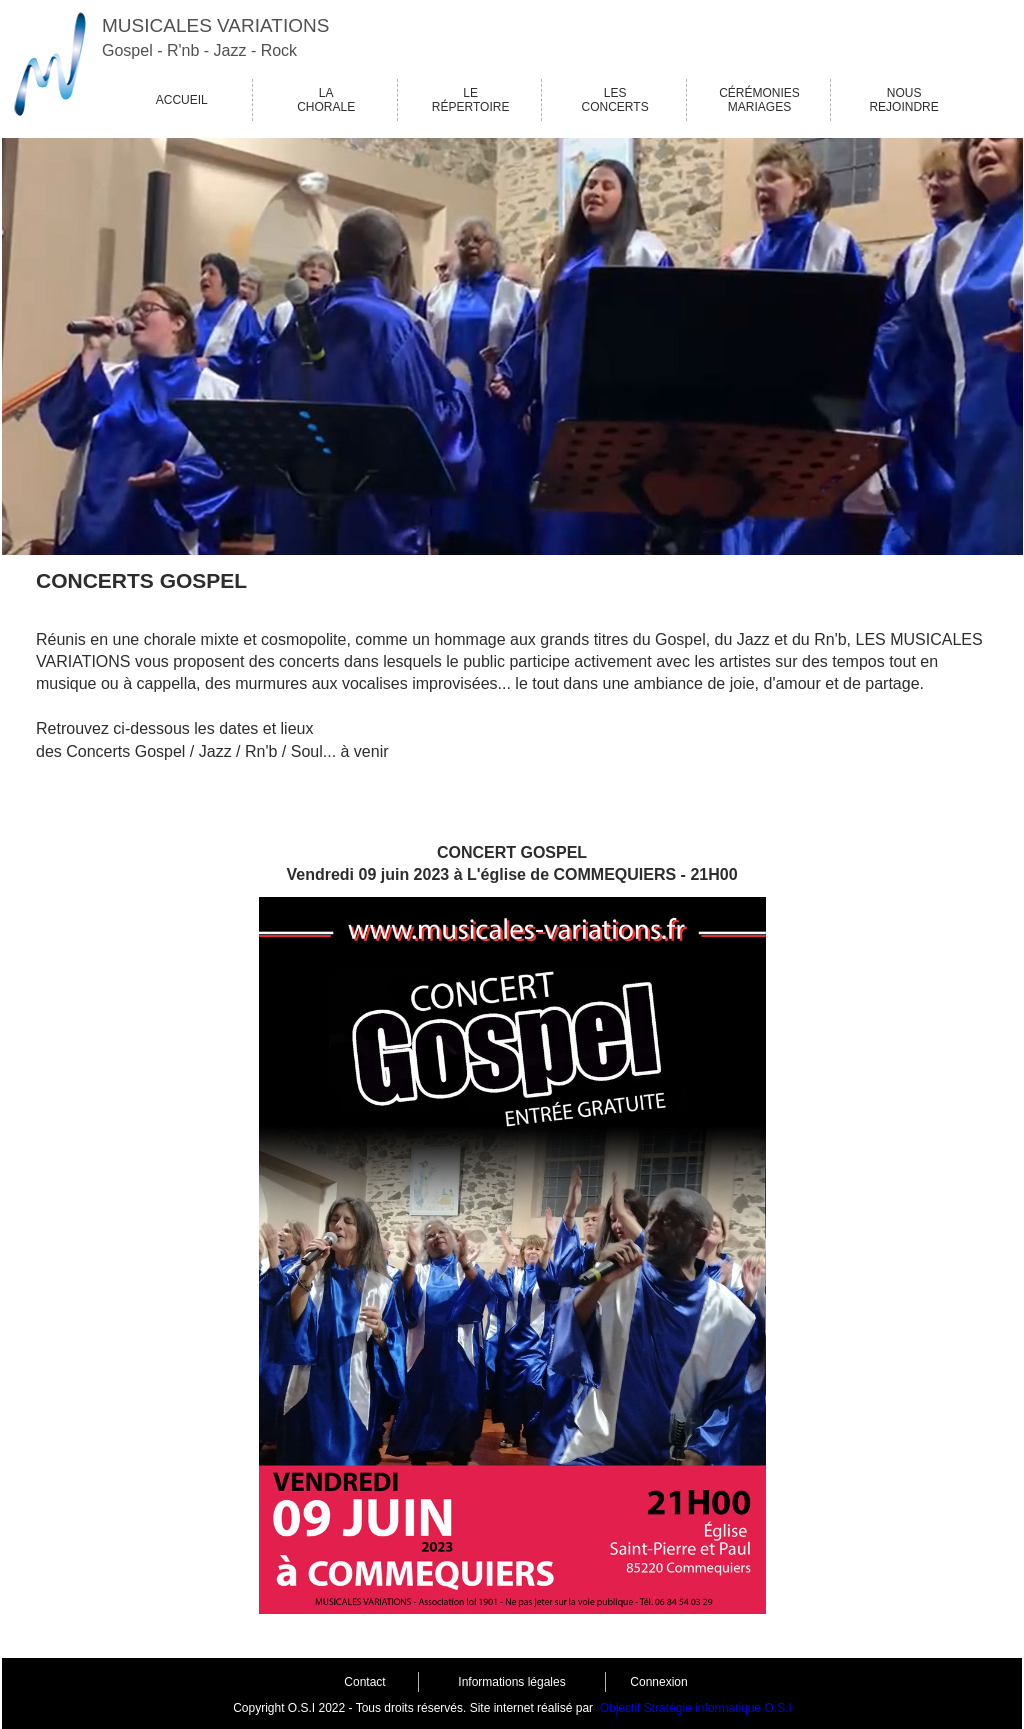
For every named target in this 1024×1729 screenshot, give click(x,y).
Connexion (658, 1682)
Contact (364, 1682)
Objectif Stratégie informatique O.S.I (696, 1708)
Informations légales (511, 1682)
